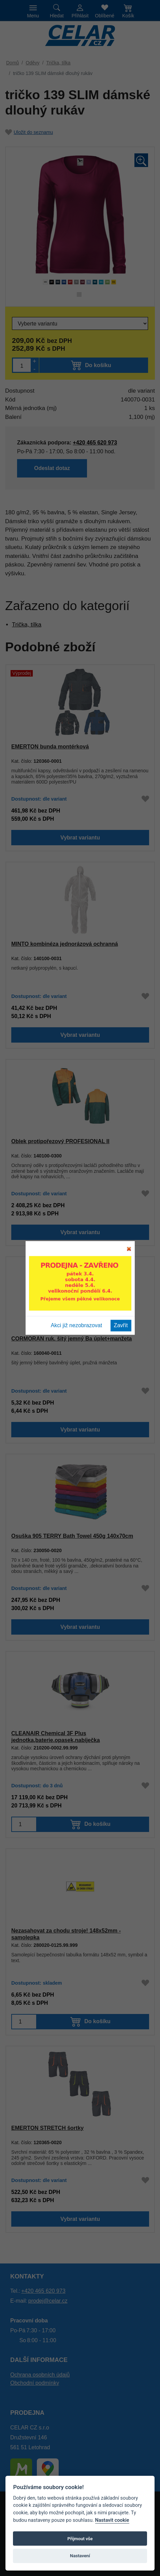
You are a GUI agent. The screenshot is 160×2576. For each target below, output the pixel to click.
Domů (12, 62)
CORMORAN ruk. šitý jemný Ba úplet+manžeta (71, 1338)
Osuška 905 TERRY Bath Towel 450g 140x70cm (72, 1536)
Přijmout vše (79, 2538)
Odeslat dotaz (95, 469)
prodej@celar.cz (48, 2301)
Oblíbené (104, 15)
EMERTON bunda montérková (49, 746)
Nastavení (80, 2555)
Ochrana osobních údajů (40, 2375)
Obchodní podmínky (34, 2383)
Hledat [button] (56, 15)
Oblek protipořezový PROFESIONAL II (60, 1141)
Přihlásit (80, 15)
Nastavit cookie (112, 2520)
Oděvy (32, 62)
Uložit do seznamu (29, 132)
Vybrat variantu (80, 839)
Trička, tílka (58, 62)
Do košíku (98, 1826)
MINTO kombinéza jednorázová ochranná (64, 943)
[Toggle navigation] (33, 10)
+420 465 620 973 (43, 2291)
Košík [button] (128, 15)
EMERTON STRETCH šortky (47, 2128)
